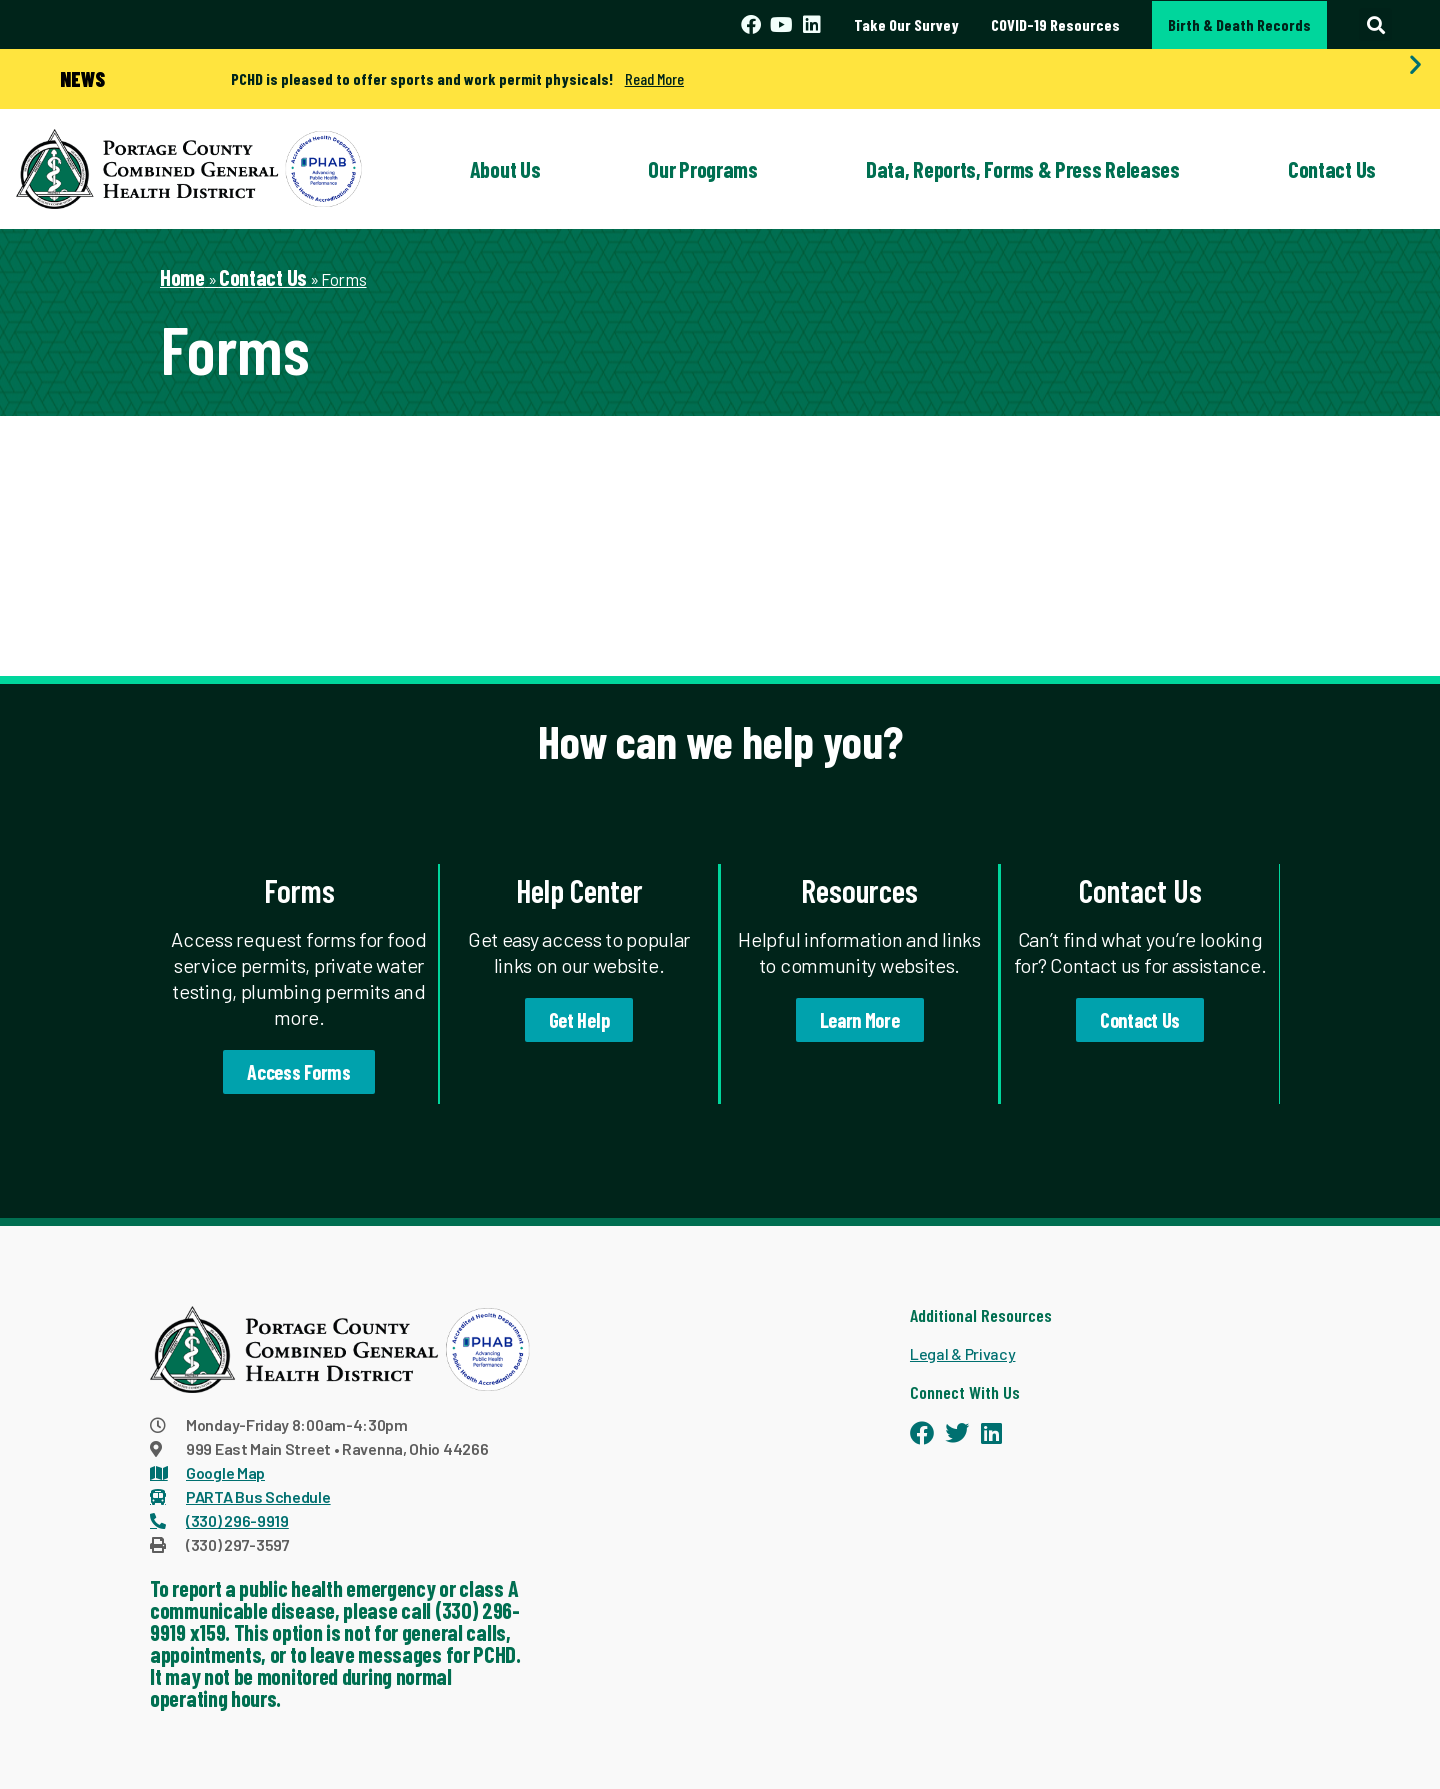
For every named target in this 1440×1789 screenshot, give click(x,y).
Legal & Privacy (963, 1353)
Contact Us (1332, 169)
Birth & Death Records (1239, 24)
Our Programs (702, 169)
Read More (654, 78)
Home (182, 277)
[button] (1375, 24)
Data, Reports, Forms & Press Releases (1023, 169)
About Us (505, 169)
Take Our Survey (906, 24)
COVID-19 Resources (1055, 24)
